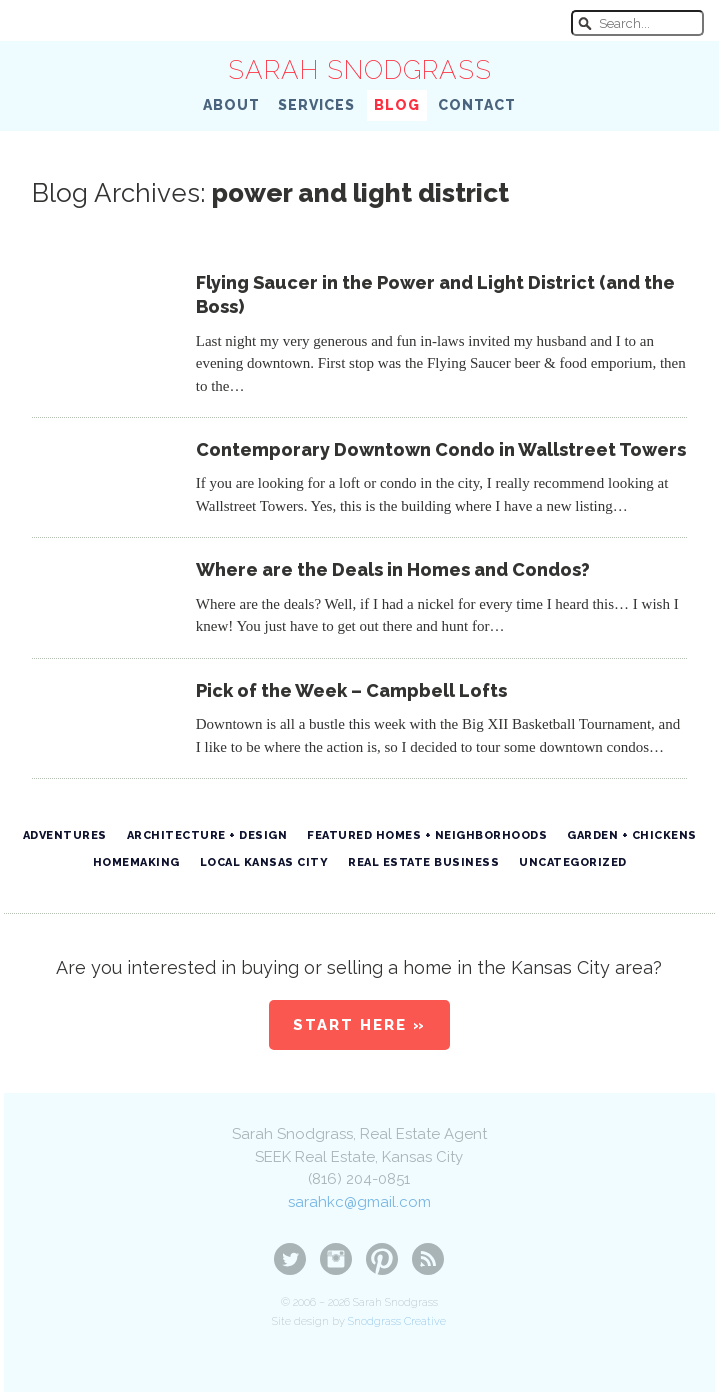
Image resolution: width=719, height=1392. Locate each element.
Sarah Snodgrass (360, 70)
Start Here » (359, 1025)
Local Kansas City (264, 862)
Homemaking (136, 862)
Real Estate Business (423, 862)
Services (316, 105)
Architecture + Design (207, 835)
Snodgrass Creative (397, 1321)
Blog (397, 105)
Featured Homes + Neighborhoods (427, 835)
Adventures (65, 835)
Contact (477, 105)
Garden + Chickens (632, 835)
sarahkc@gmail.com (359, 1202)
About (231, 105)
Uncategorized (573, 862)
